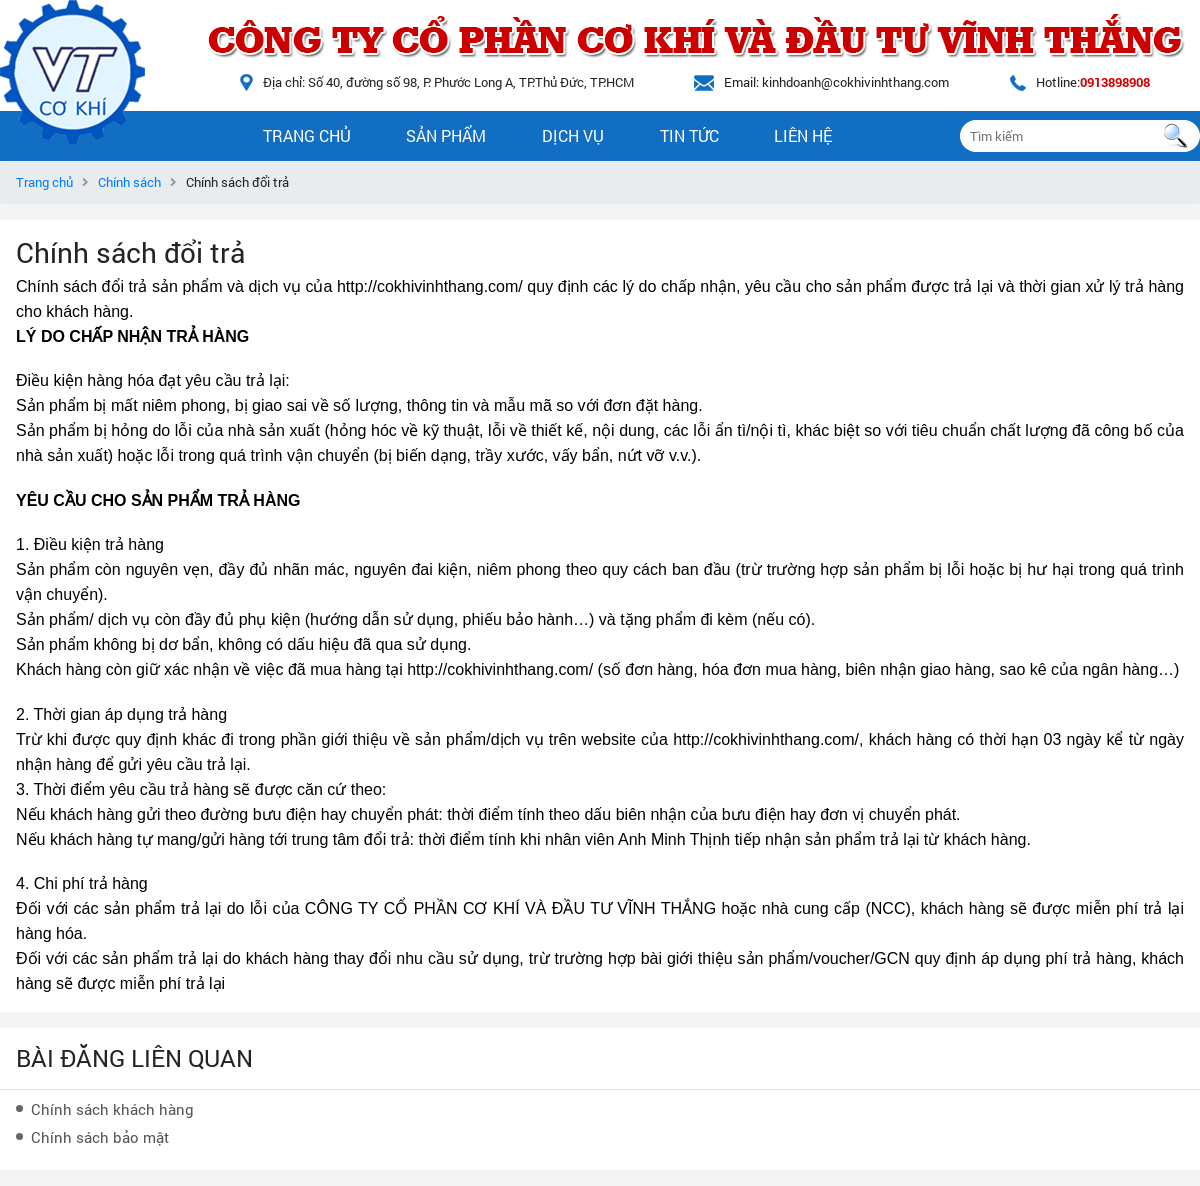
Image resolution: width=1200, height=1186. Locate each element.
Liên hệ (803, 135)
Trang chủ (307, 135)
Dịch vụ (573, 135)
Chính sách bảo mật (100, 1137)
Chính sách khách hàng (112, 1109)
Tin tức (689, 135)
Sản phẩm (446, 135)
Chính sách (129, 182)
